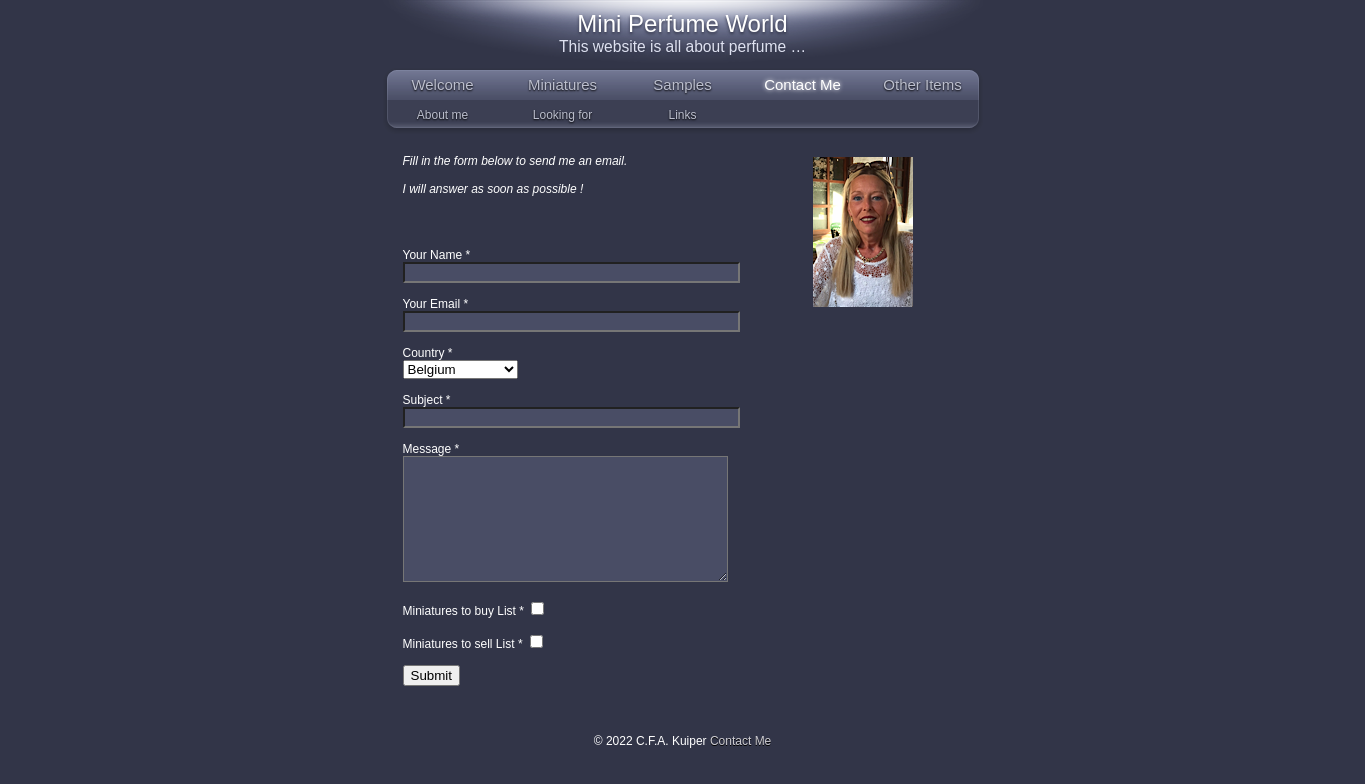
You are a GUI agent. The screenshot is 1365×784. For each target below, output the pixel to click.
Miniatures (562, 84)
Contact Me (802, 84)
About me (442, 115)
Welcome (442, 84)
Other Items (922, 84)
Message (427, 449)
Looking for (562, 115)
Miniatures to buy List (459, 635)
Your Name (433, 255)
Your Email (432, 304)
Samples (682, 84)
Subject (423, 400)
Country (424, 353)
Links (682, 115)
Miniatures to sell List (459, 668)
